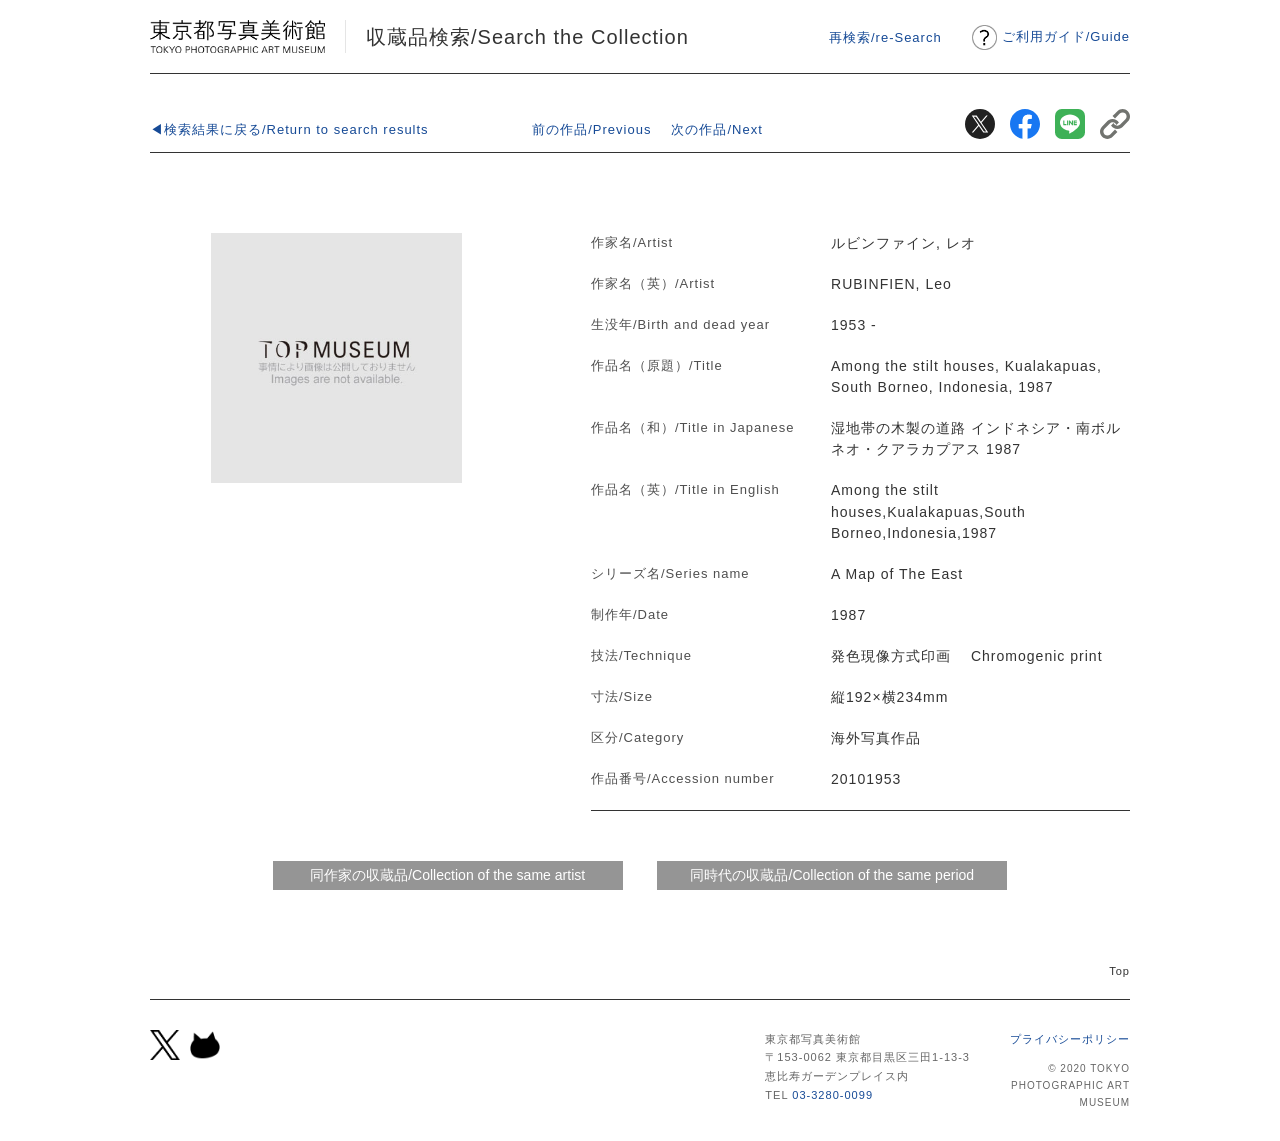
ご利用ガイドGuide (1066, 36)
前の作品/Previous (591, 129)
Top (1119, 971)
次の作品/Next (716, 129)
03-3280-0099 (832, 1095)
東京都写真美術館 (237, 36)
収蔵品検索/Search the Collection (527, 37)
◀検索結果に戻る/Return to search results (289, 129)
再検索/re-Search (885, 37)
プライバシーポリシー (1070, 1039)
